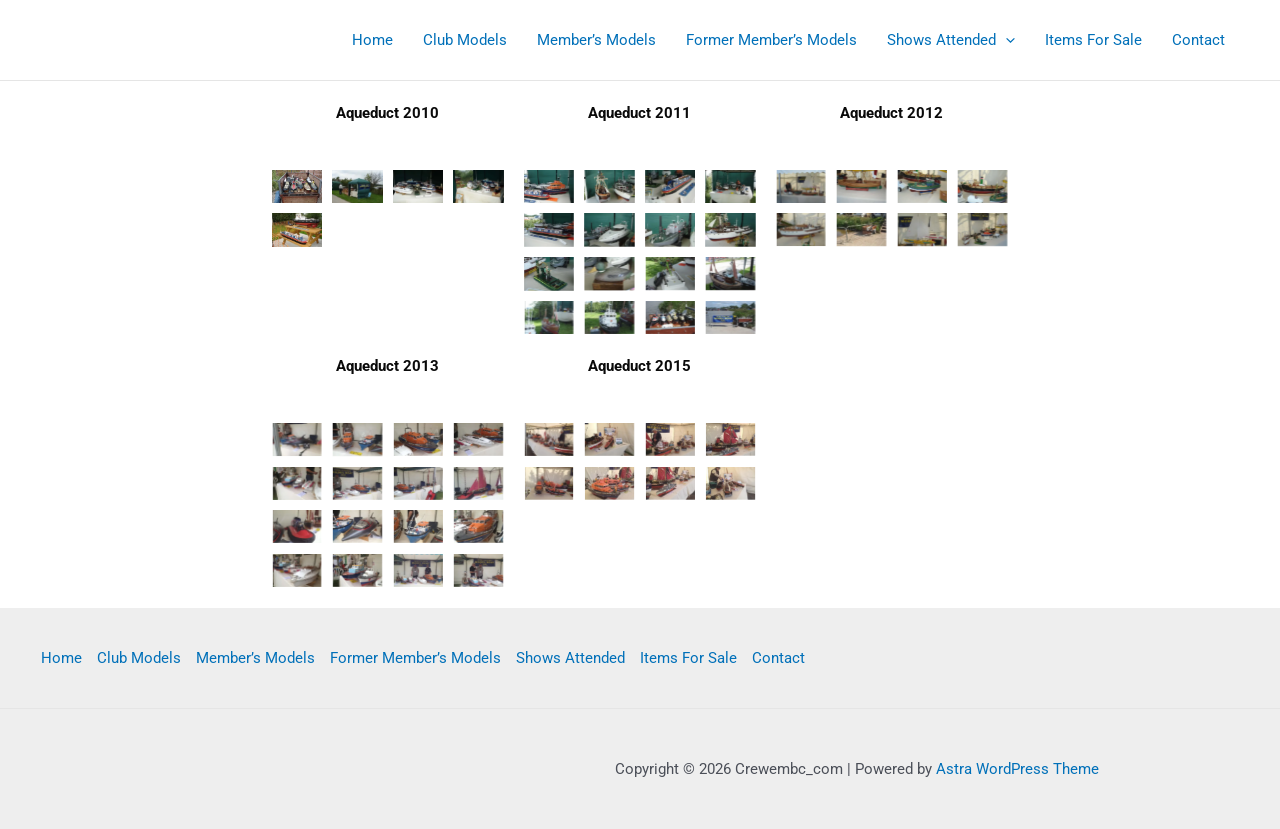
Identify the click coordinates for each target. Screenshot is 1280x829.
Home (372, 40)
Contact (1198, 40)
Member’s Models (596, 40)
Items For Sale (1093, 40)
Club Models (465, 40)
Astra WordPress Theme (1017, 769)
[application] (1005, 40)
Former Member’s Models (771, 40)
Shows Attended (951, 40)
